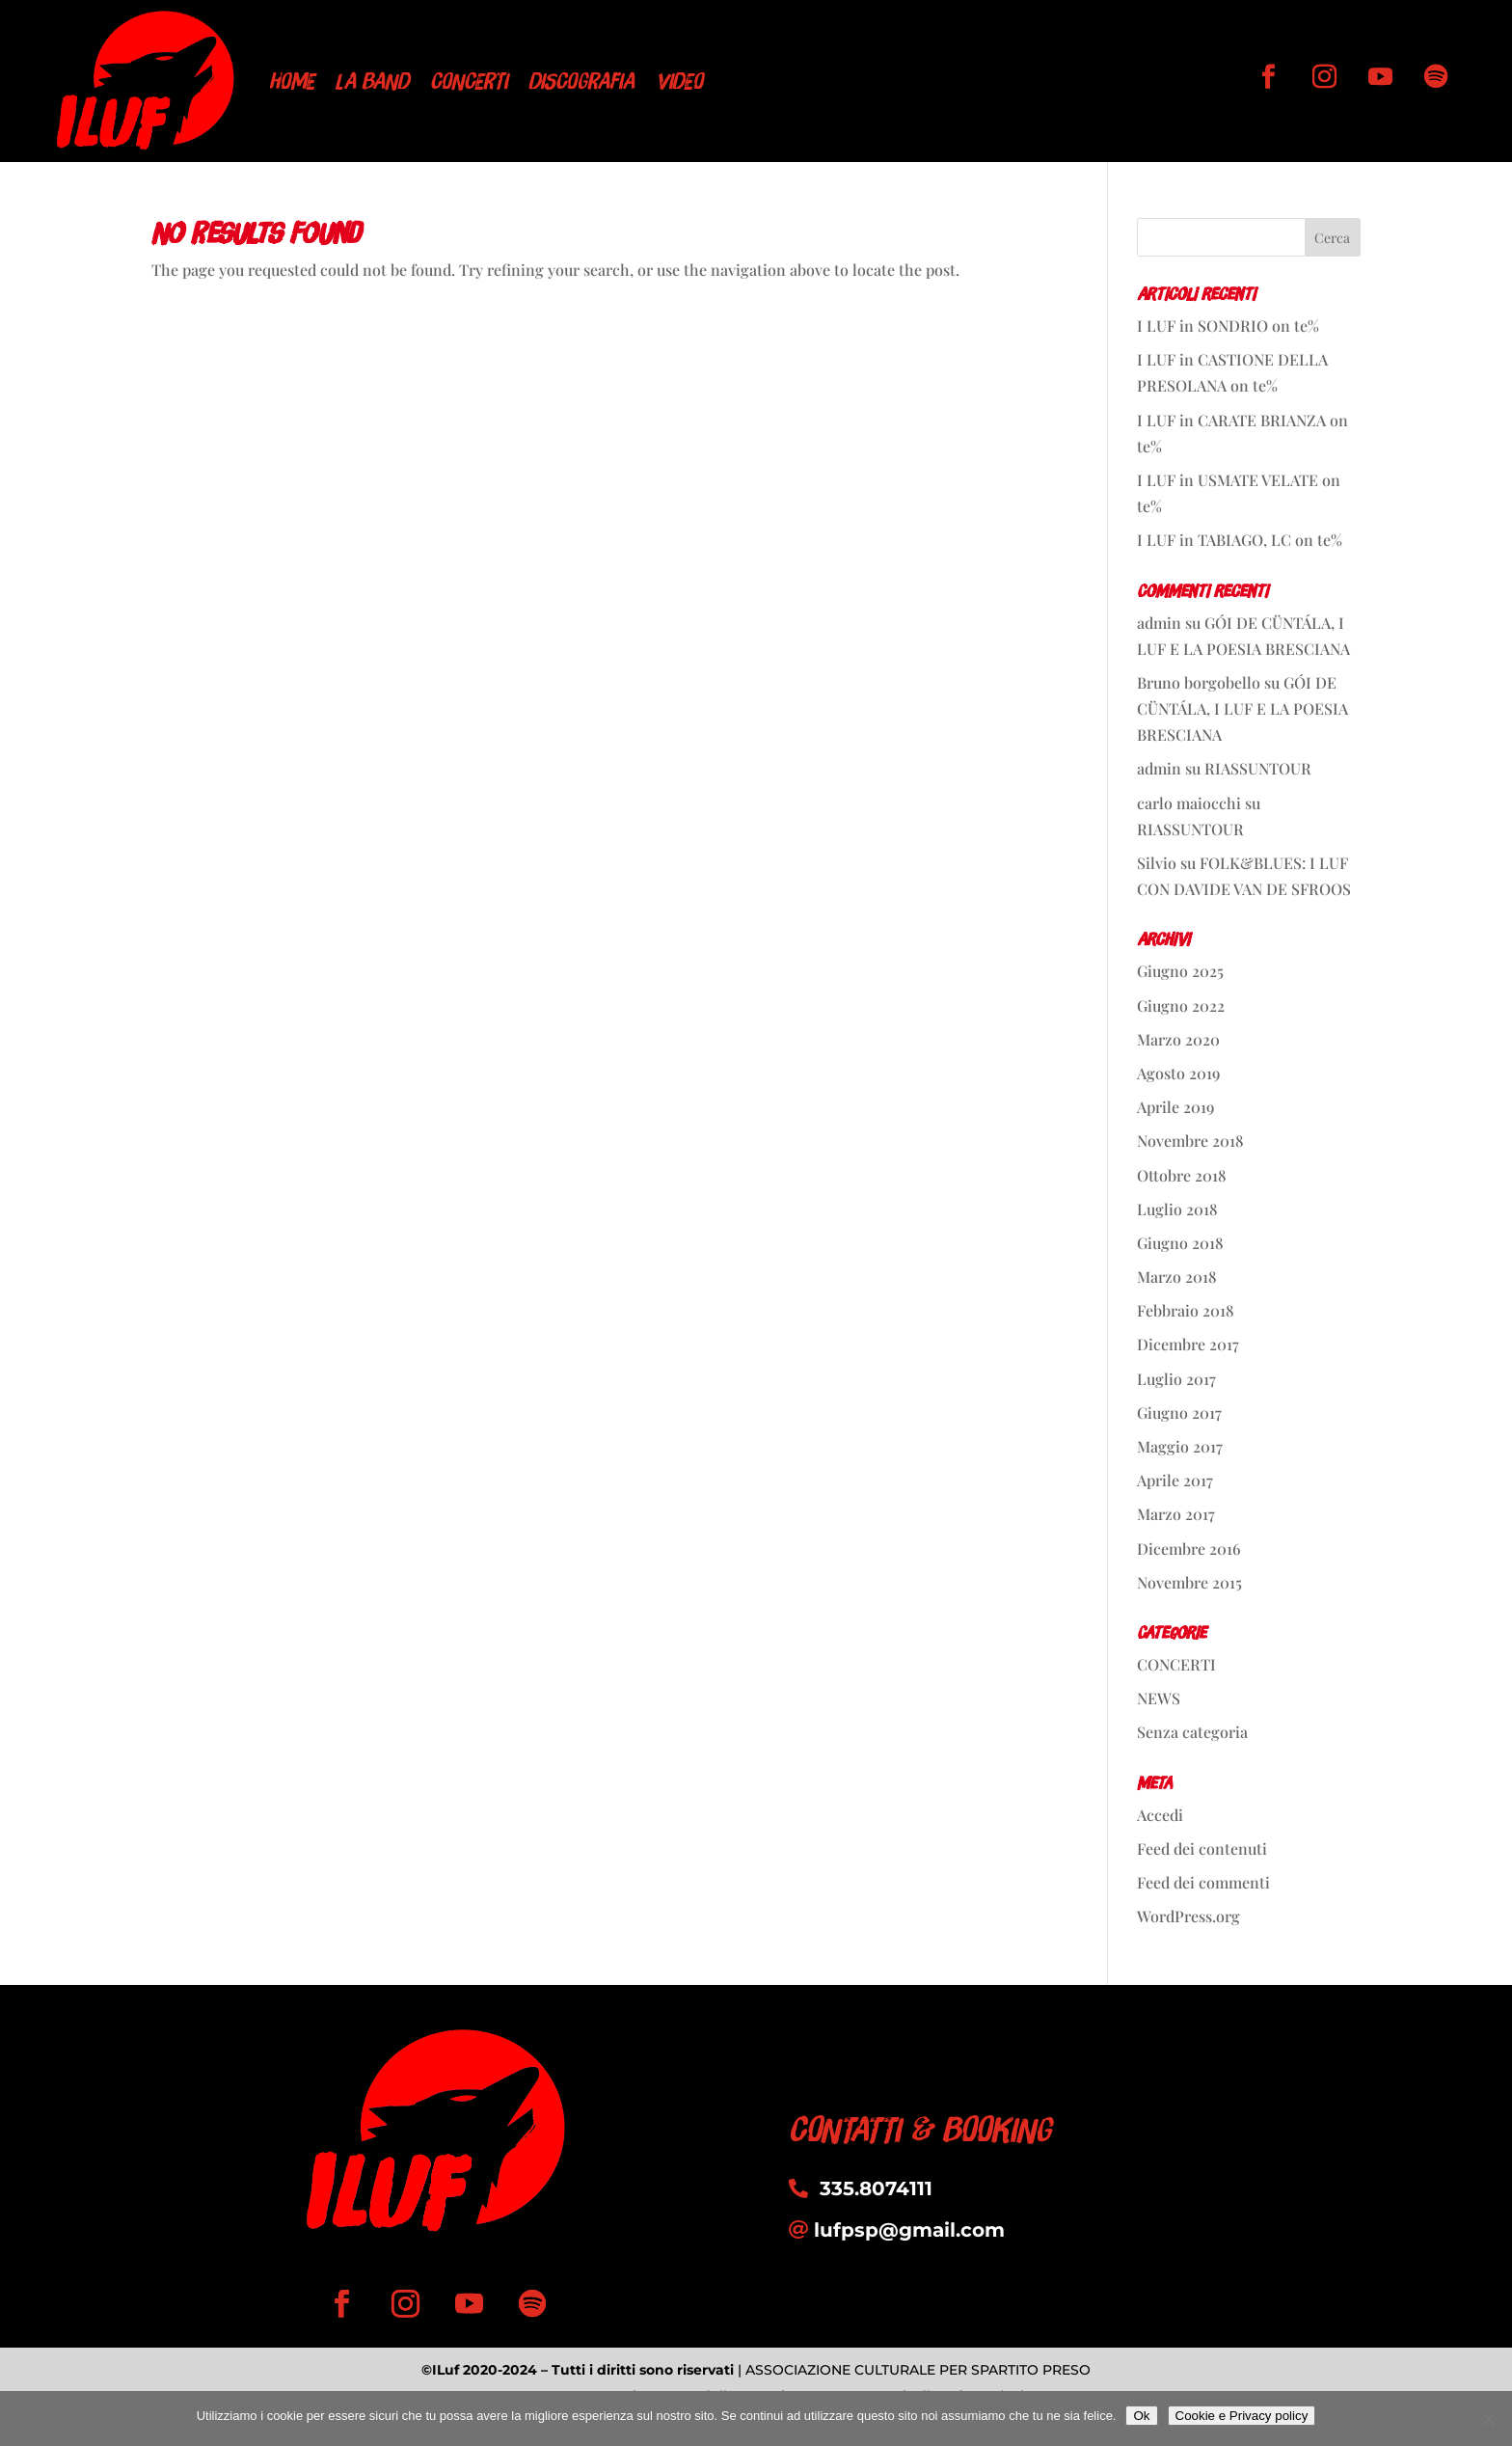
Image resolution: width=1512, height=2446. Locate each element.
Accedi (1160, 1815)
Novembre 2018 (1190, 1140)
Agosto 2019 (1178, 1073)
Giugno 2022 (1181, 1005)
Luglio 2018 (1177, 1209)
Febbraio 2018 (1185, 1310)
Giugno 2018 (1180, 1243)
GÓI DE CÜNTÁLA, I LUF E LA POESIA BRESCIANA (1242, 708)
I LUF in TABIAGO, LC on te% (1239, 540)
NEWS (1158, 1698)
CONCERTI (468, 81)
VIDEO (679, 81)
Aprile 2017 (1175, 1480)
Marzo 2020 (1178, 1039)
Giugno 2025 (1180, 971)
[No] (1488, 2419)
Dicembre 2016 (1189, 1548)
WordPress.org (1188, 1916)
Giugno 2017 (1179, 1412)
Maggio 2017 (1180, 1446)
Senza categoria (1192, 1732)
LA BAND (372, 81)
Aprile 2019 (1175, 1107)
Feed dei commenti (1203, 1882)
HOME (291, 81)
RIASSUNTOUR (1257, 768)
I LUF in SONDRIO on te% (1228, 325)
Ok (1141, 2415)
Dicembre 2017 (1188, 1344)
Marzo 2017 (1176, 1514)
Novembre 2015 (1189, 1582)
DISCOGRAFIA (581, 81)
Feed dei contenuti (1202, 1848)
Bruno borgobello (1198, 682)
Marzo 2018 (1177, 1276)
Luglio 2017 (1176, 1379)
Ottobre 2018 (1182, 1175)
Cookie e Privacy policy (1242, 2415)
